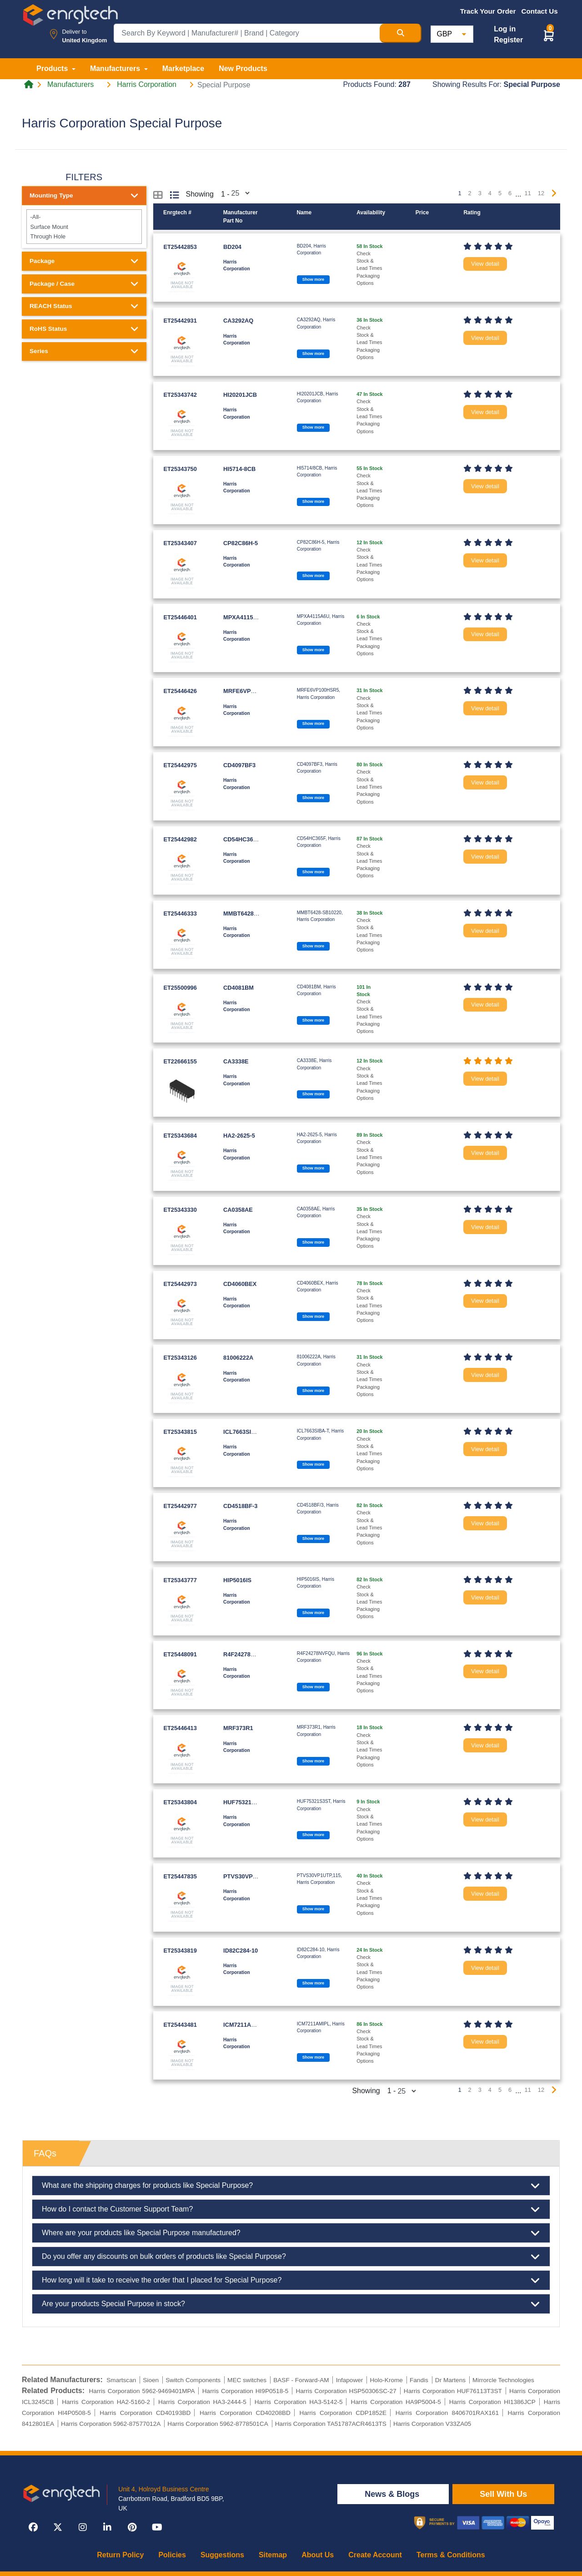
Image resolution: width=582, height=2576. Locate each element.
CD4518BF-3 (240, 1506)
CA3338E (236, 1061)
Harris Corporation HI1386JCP (492, 2402)
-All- (84, 217)
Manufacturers (70, 84)
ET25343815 (180, 1431)
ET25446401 (180, 617)
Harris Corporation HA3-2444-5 (202, 2402)
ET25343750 (180, 469)
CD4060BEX (239, 1283)
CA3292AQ (238, 320)
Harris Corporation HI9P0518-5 (245, 2391)
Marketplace (183, 68)
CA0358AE (238, 1209)
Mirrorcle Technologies (503, 2380)
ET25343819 (180, 1950)
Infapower (349, 2380)
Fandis (419, 2380)
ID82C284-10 (240, 1950)
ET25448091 (180, 1654)
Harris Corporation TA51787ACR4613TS (330, 2423)
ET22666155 (180, 1061)
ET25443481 (180, 2024)
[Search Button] (400, 33)
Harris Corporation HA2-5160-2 (106, 2402)
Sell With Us (503, 2494)
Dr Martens (450, 2380)
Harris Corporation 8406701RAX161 (447, 2412)
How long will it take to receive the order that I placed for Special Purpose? (291, 2280)
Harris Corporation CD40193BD (145, 2412)
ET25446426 (180, 691)
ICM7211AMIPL (244, 2024)
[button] (549, 35)
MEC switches (246, 2380)
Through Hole (84, 236)
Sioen (151, 2380)
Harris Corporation (146, 84)
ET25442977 (180, 1506)
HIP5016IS (237, 1580)
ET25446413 (180, 1728)
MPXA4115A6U (244, 617)
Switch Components (193, 2380)
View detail (485, 263)
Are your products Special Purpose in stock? (291, 2303)
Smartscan (121, 2380)
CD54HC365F (241, 839)
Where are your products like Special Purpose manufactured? (291, 2232)
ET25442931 (180, 320)
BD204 (232, 246)
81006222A (238, 1357)
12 (541, 193)
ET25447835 (180, 1876)
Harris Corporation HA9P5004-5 (396, 2402)
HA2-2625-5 (239, 1135)
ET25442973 (180, 1283)
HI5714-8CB (239, 469)
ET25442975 (180, 765)
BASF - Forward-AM (301, 2380)
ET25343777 (180, 1580)
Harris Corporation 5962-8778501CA (217, 2423)
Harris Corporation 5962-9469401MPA (142, 2391)
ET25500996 (180, 987)
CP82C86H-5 (240, 543)
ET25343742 (180, 394)
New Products (243, 68)
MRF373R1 (238, 1728)
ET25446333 (180, 913)
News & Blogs (393, 2494)
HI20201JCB (240, 394)
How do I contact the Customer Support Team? (291, 2209)
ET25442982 (180, 839)
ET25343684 (180, 1135)
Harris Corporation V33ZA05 (432, 2423)
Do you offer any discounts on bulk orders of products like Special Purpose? (291, 2256)
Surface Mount (84, 226)
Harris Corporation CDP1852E (342, 2412)
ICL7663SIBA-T (244, 1431)
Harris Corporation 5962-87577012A (111, 2423)
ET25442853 (180, 246)
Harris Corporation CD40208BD (245, 2412)
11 (528, 193)
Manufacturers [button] (116, 68)
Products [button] (53, 68)
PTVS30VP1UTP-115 (251, 1876)
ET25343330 (180, 1209)
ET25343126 (180, 1357)
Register (508, 40)
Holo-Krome (386, 2380)
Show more (313, 279)
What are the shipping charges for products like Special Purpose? (291, 2185)
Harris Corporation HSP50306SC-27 (346, 2391)
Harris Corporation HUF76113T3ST (453, 2391)
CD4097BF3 (239, 765)
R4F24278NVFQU (247, 1654)
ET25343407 (180, 543)
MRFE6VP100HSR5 (249, 691)
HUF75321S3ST (244, 1802)
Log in (505, 29)
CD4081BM (238, 987)
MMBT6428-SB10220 (251, 913)
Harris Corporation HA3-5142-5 (299, 2402)
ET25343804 (180, 1802)
